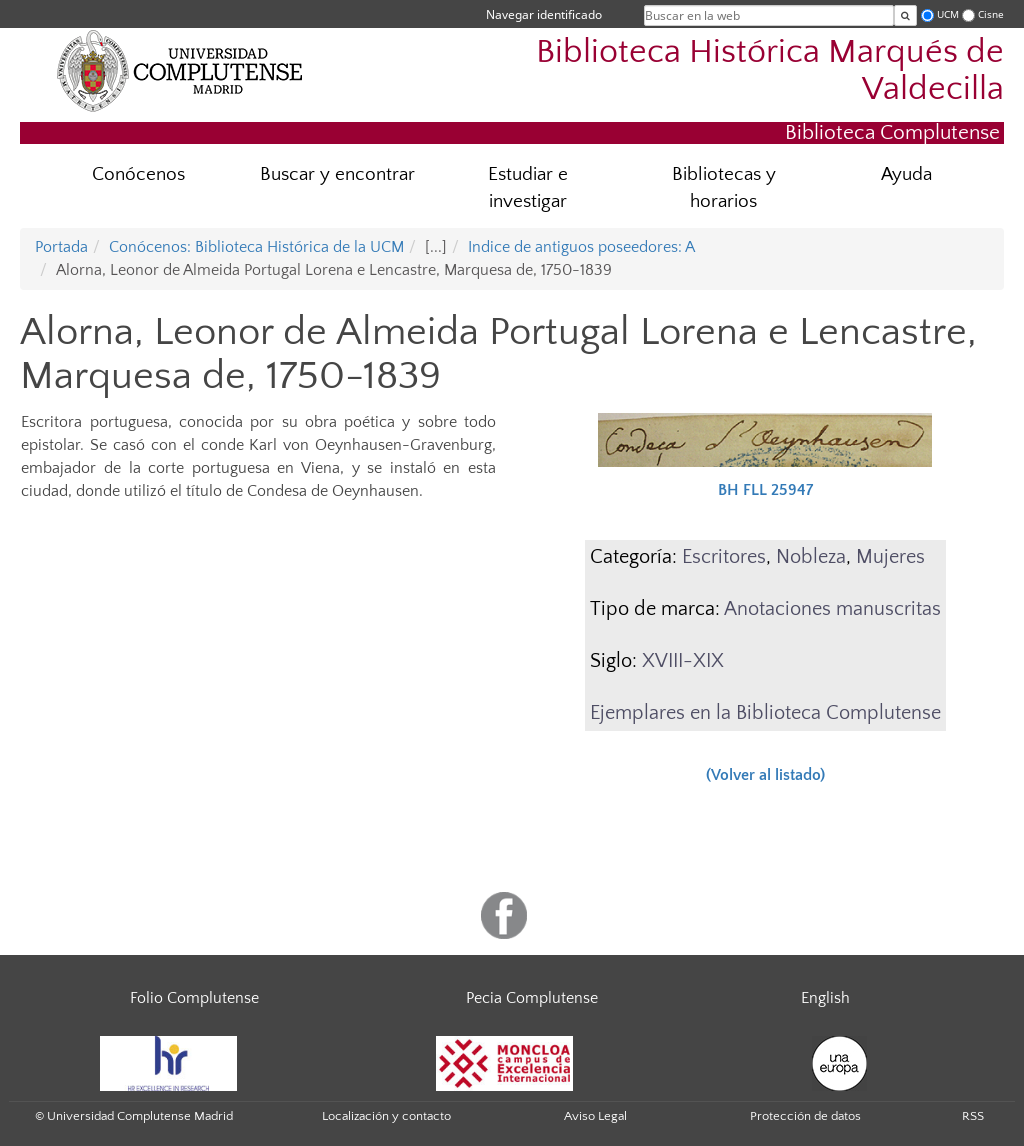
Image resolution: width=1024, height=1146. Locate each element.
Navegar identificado (544, 14)
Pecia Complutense (532, 998)
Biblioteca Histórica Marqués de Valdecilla (770, 71)
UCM (948, 14)
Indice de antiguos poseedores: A (581, 247)
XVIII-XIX (683, 661)
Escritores (724, 557)
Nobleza (811, 557)
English (825, 998)
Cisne (991, 14)
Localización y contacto (386, 1116)
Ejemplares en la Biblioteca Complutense (765, 713)
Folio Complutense (194, 998)
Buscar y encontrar (337, 174)
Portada (61, 247)
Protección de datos (805, 1116)
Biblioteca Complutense (892, 132)
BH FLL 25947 (765, 490)
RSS (973, 1116)
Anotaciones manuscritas (832, 609)
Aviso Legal (595, 1116)
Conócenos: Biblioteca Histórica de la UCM (256, 247)
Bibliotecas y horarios (724, 188)
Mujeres (890, 557)
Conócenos (138, 174)
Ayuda (906, 174)
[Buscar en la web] (905, 15)
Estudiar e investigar (528, 188)
